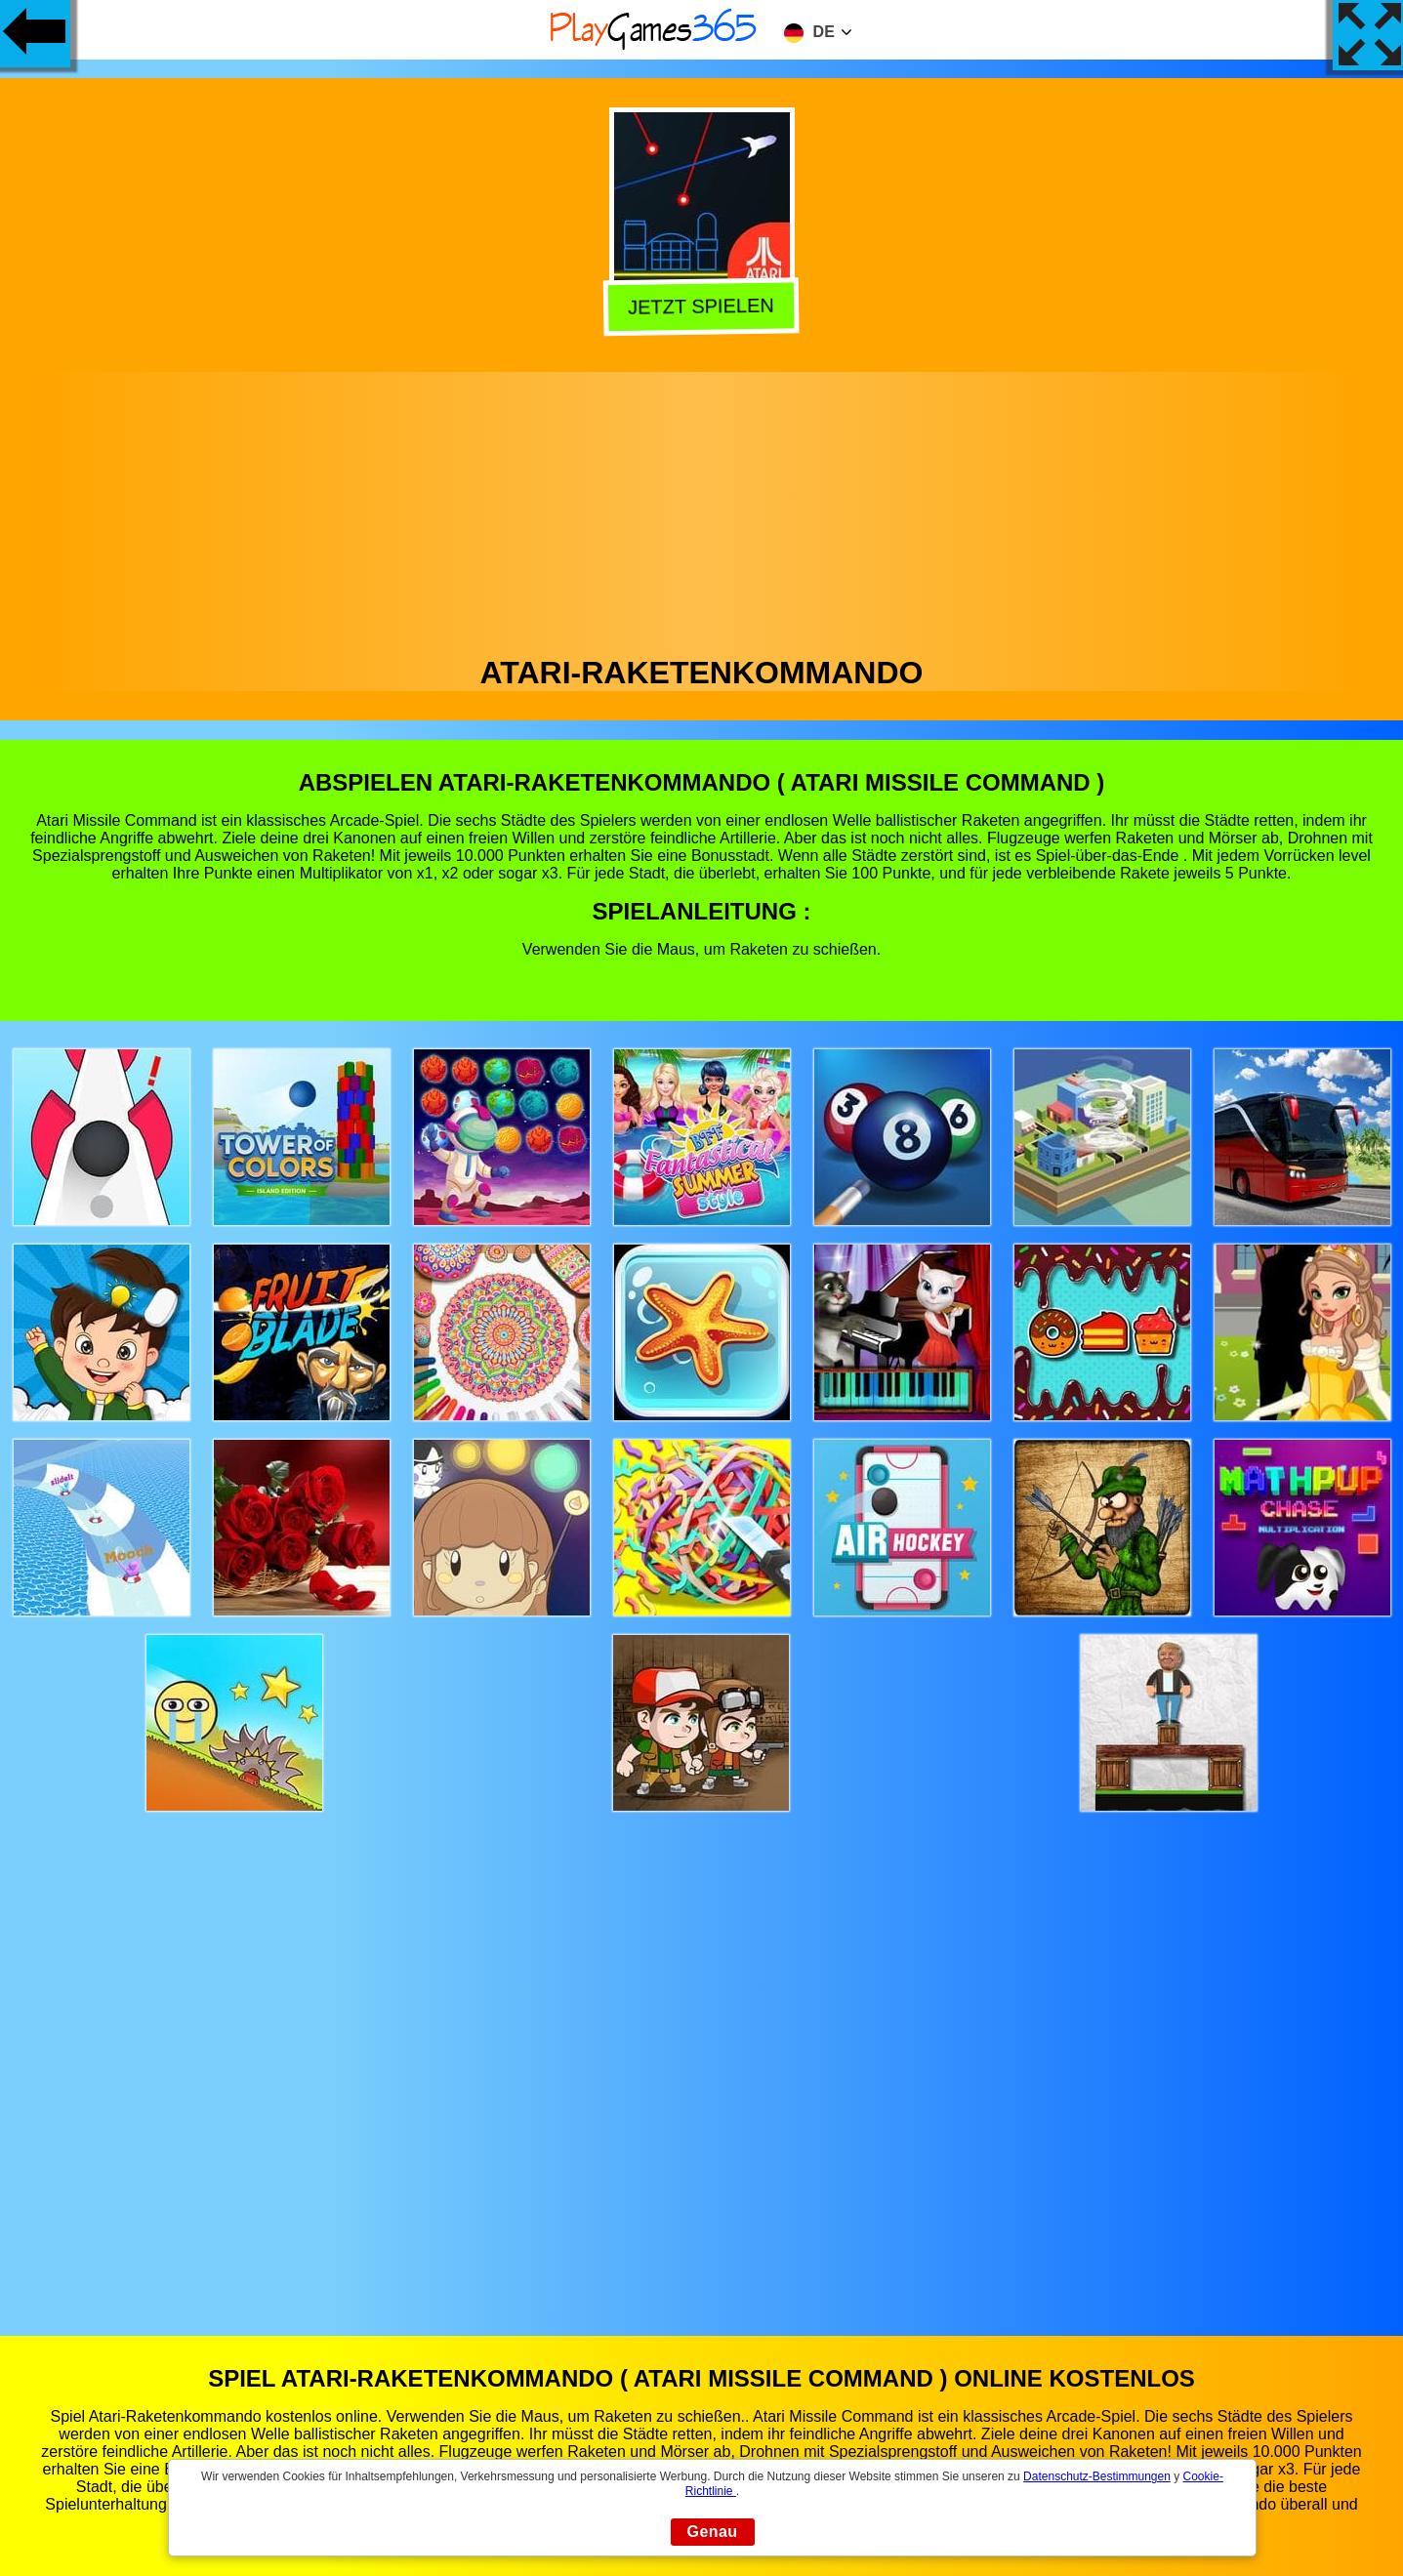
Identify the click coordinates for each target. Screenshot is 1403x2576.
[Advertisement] (702, 508)
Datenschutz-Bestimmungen (1097, 2476)
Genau (712, 2531)
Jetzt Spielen (700, 304)
